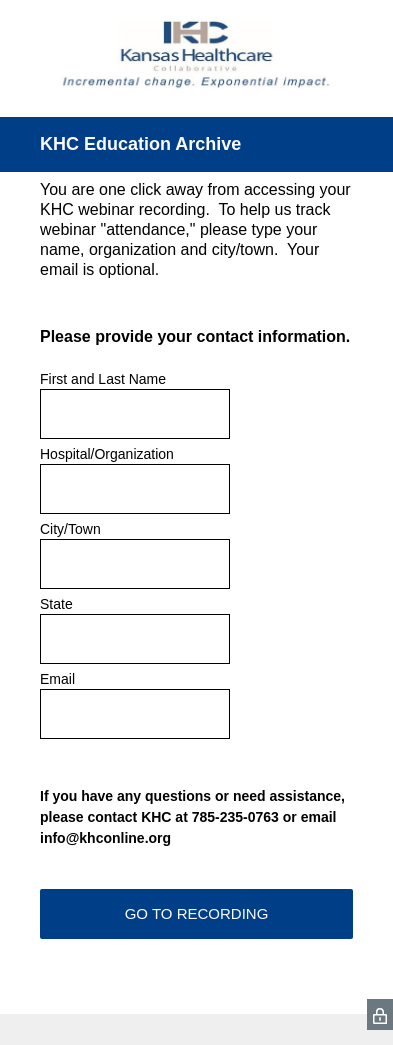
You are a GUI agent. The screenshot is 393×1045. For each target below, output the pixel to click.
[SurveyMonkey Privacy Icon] (380, 1014)
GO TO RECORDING (197, 913)
